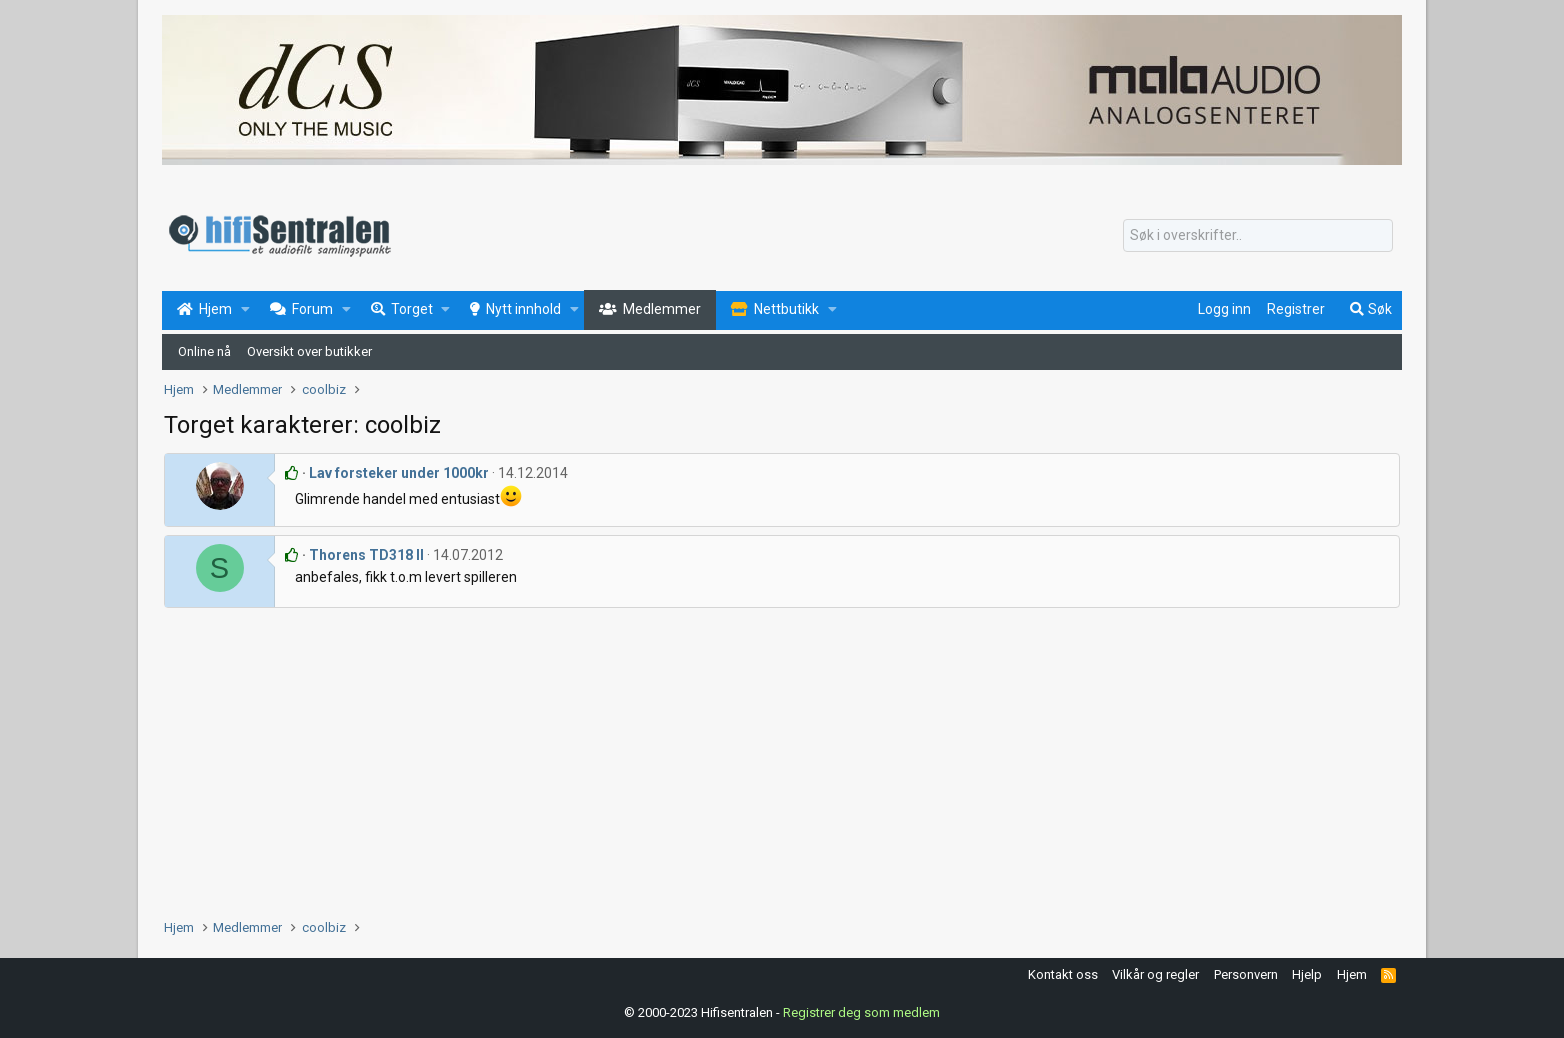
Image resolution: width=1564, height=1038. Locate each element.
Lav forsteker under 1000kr (399, 473)
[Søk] (1258, 236)
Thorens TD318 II (366, 555)
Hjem (1352, 974)
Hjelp (1307, 974)
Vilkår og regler (1155, 974)
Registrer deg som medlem (861, 1012)
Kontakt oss (1063, 974)
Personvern (1246, 974)
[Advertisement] (764, 758)
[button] (245, 310)
